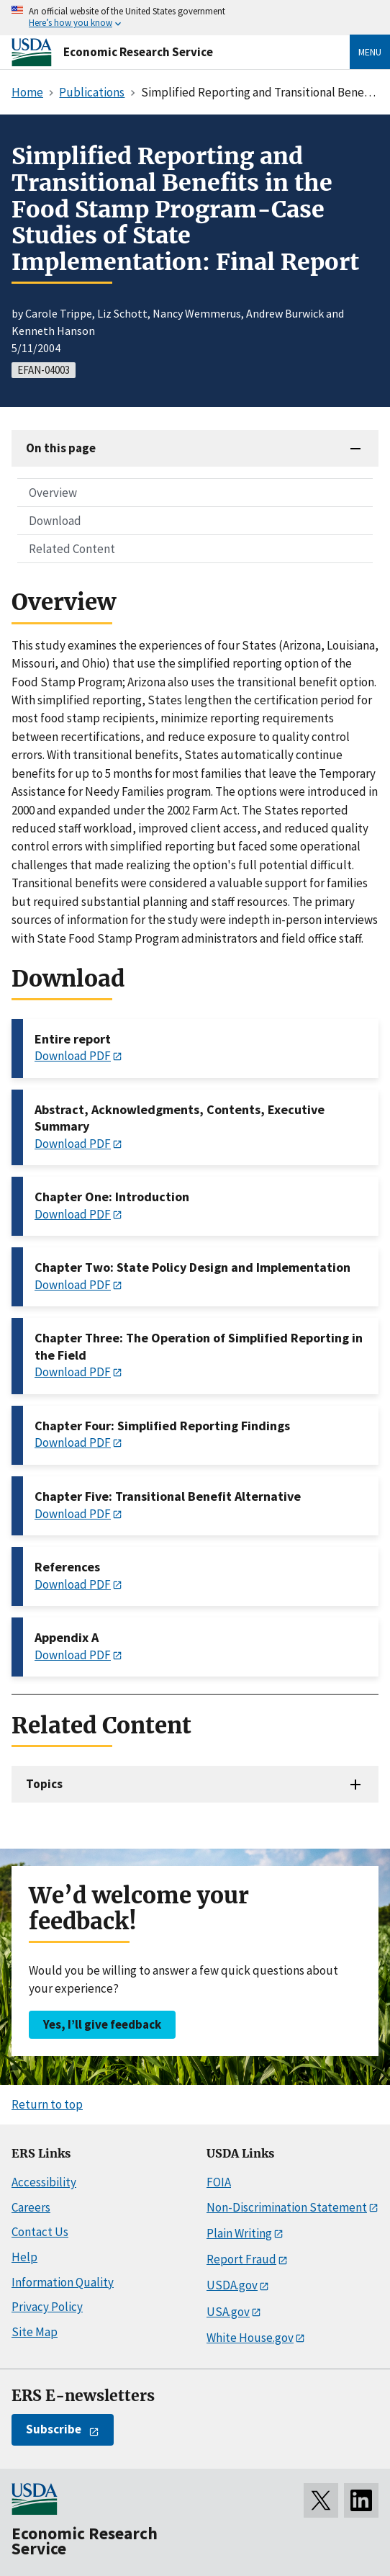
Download (55, 521)
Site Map (35, 2332)
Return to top (47, 2104)
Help (24, 2257)
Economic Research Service (138, 52)
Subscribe (53, 2429)
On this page (61, 448)
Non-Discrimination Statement (287, 2207)
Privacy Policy (47, 2307)
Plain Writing (239, 2233)
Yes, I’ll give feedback (102, 2024)
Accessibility (44, 2182)
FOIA (219, 2182)
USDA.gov (232, 2285)
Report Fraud (241, 2259)
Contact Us (40, 2232)
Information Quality (63, 2282)
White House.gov (250, 2338)
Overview (53, 493)
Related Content (72, 549)
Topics (44, 1784)
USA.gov (228, 2312)
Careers (31, 2207)
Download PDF (73, 1056)
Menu (369, 51)
